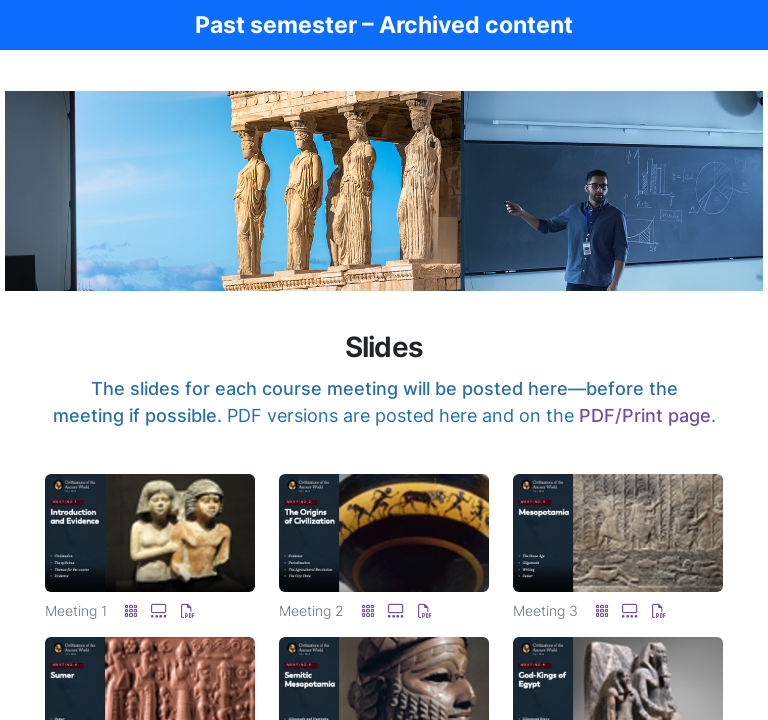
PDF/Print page (645, 415)
